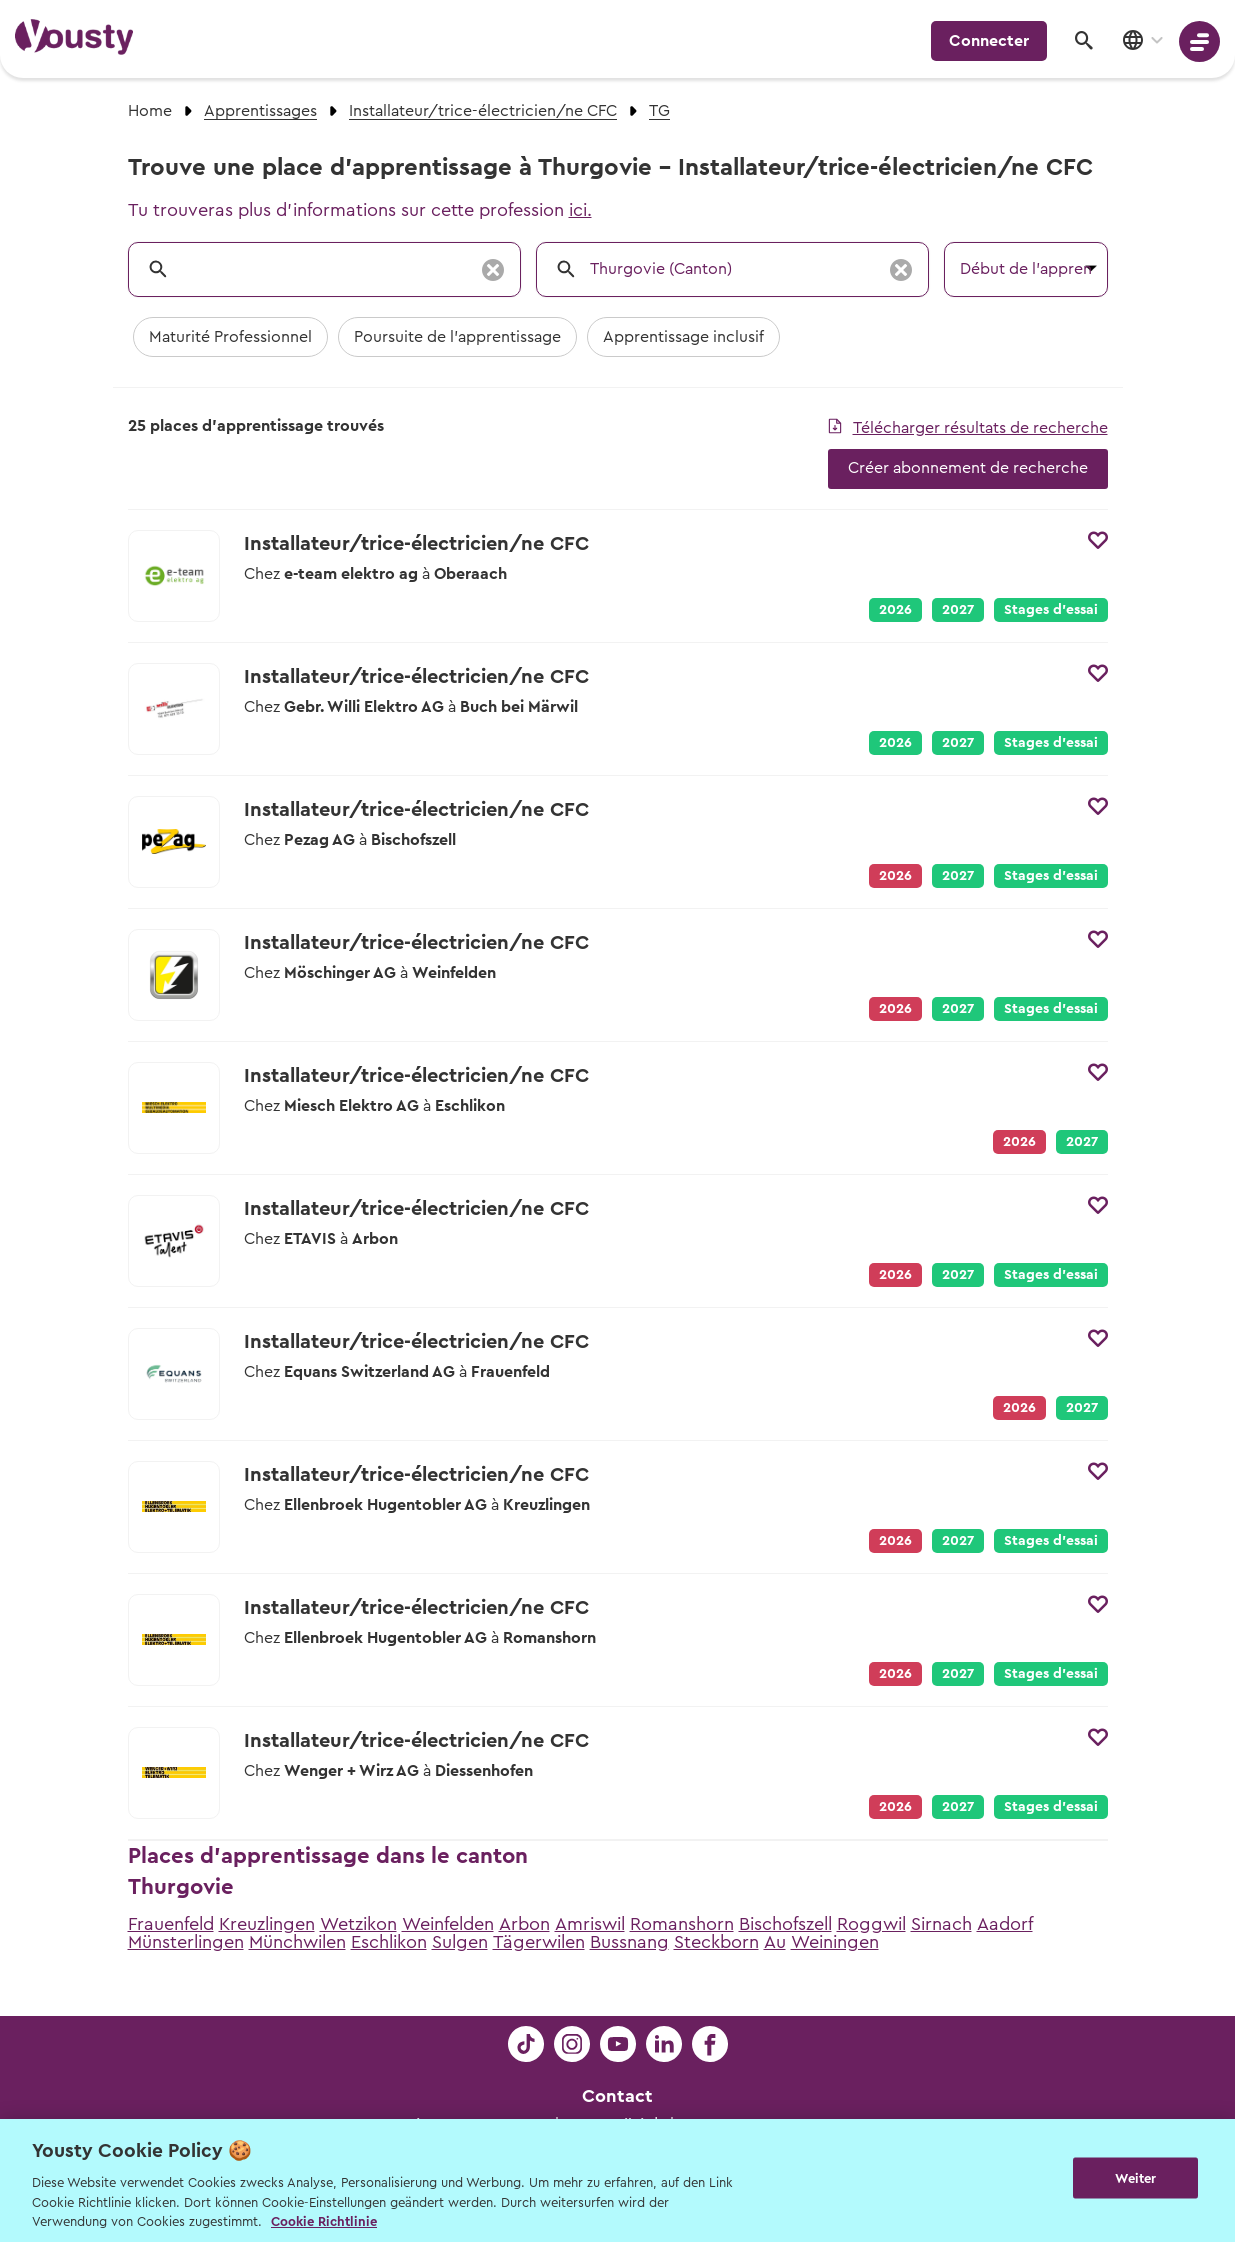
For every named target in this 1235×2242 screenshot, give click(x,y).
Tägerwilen (539, 1942)
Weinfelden (448, 1924)
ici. (580, 210)
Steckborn (716, 1942)
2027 (958, 610)
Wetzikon (358, 1924)
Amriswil (590, 1924)
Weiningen (835, 1942)
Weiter (1135, 2178)
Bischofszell (785, 1924)
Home (150, 111)
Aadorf (1005, 1924)
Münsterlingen (186, 1942)
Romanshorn (682, 1924)
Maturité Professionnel (230, 337)
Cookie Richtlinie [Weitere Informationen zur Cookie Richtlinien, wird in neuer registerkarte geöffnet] (324, 2221)
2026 (895, 610)
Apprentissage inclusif (683, 337)
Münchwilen (297, 1942)
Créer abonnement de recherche (968, 468)
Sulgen (460, 1942)
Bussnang (629, 1942)
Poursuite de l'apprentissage (457, 337)
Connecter (989, 41)
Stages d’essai (1051, 610)
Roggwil (871, 1924)
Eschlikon (389, 1942)
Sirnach (941, 1924)
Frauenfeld (171, 1924)
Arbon (524, 1924)
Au (775, 1942)
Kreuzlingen (267, 1924)
